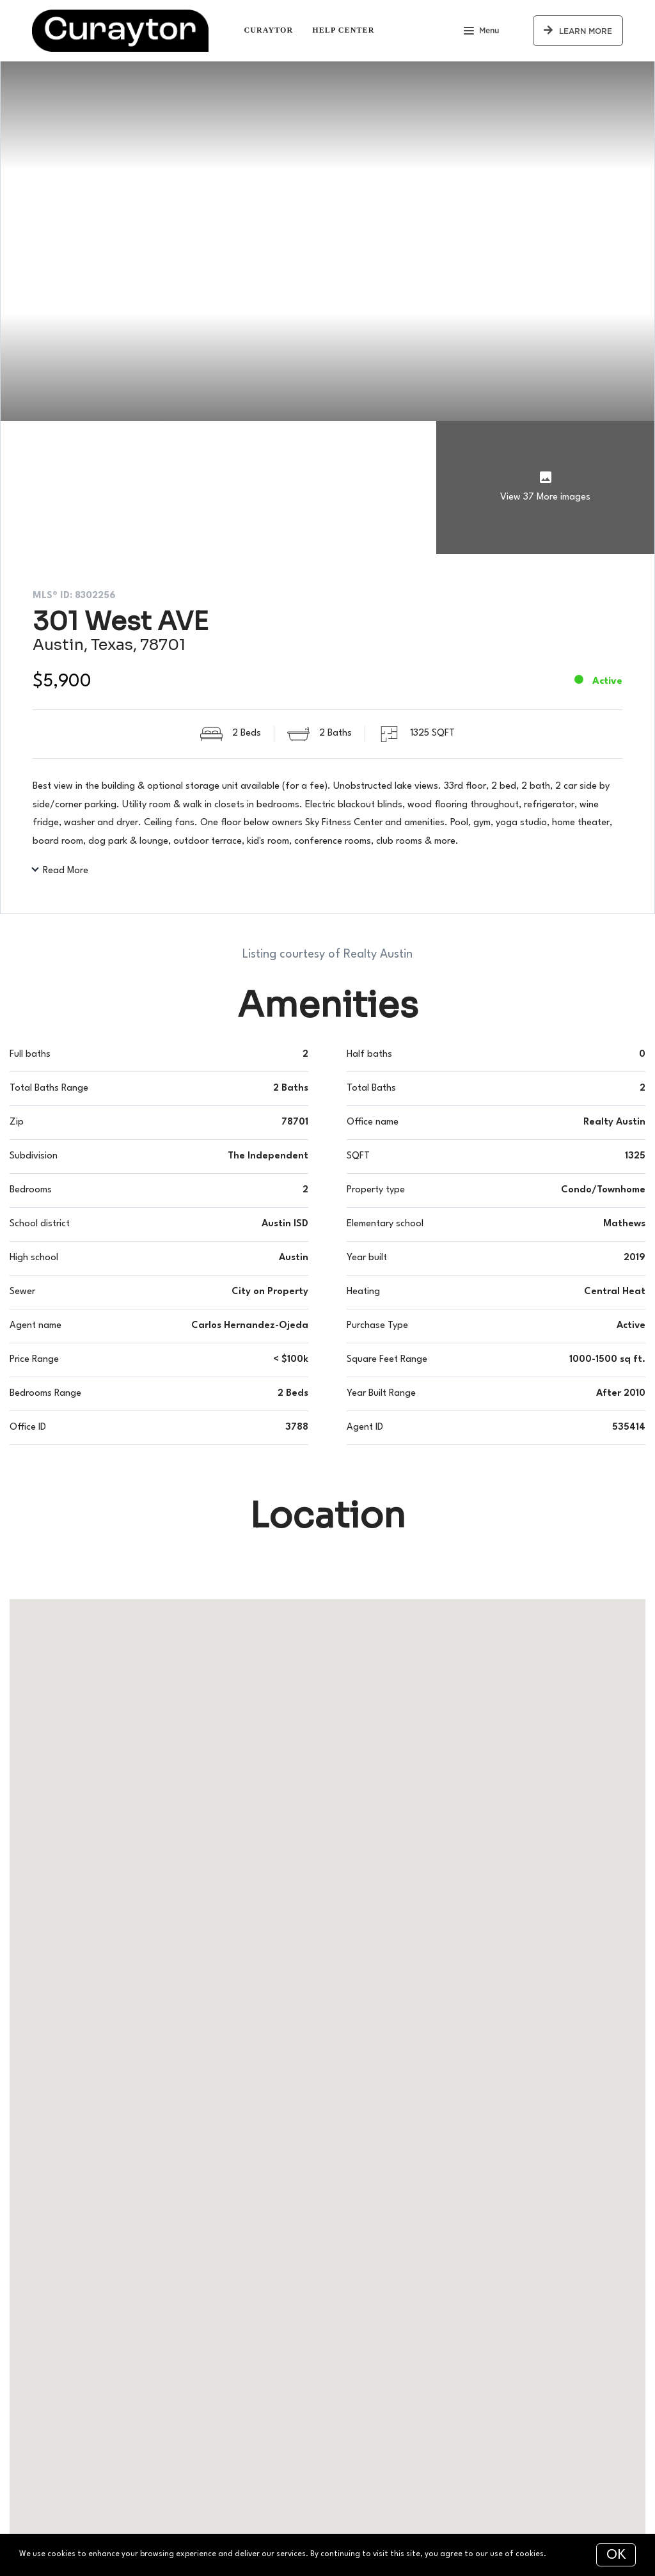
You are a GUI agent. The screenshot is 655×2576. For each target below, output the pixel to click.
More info (566, 2554)
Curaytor (268, 30)
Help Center (343, 30)
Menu (481, 32)
